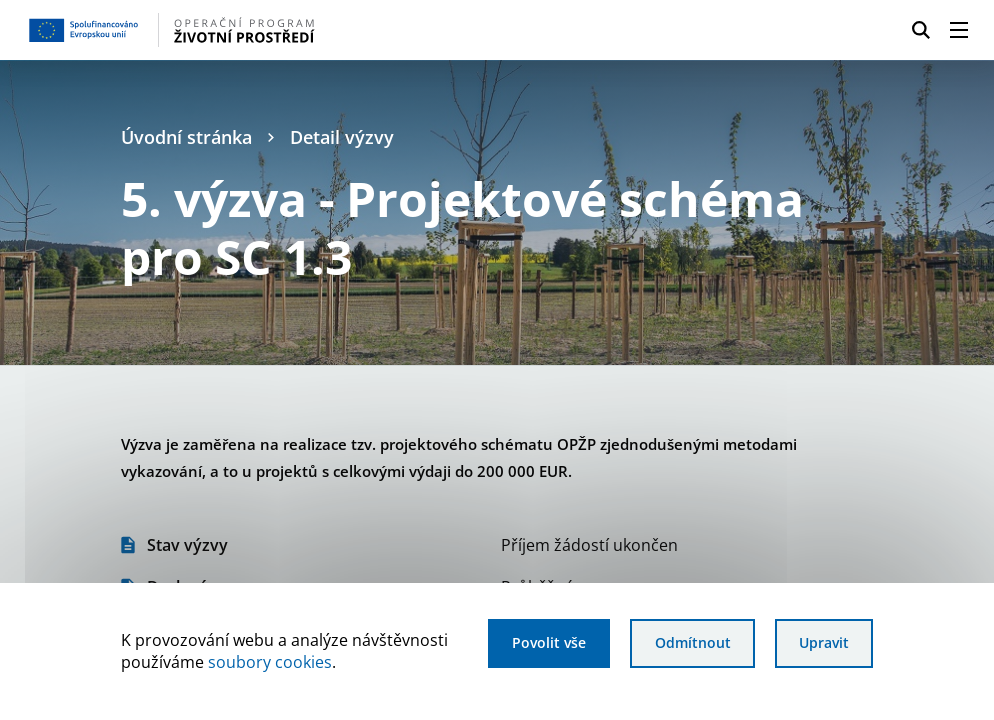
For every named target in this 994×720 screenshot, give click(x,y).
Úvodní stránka (186, 137)
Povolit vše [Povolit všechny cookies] (549, 642)
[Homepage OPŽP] (241, 30)
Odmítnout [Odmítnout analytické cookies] (693, 642)
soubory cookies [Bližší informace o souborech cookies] (270, 662)
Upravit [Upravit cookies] (824, 642)
